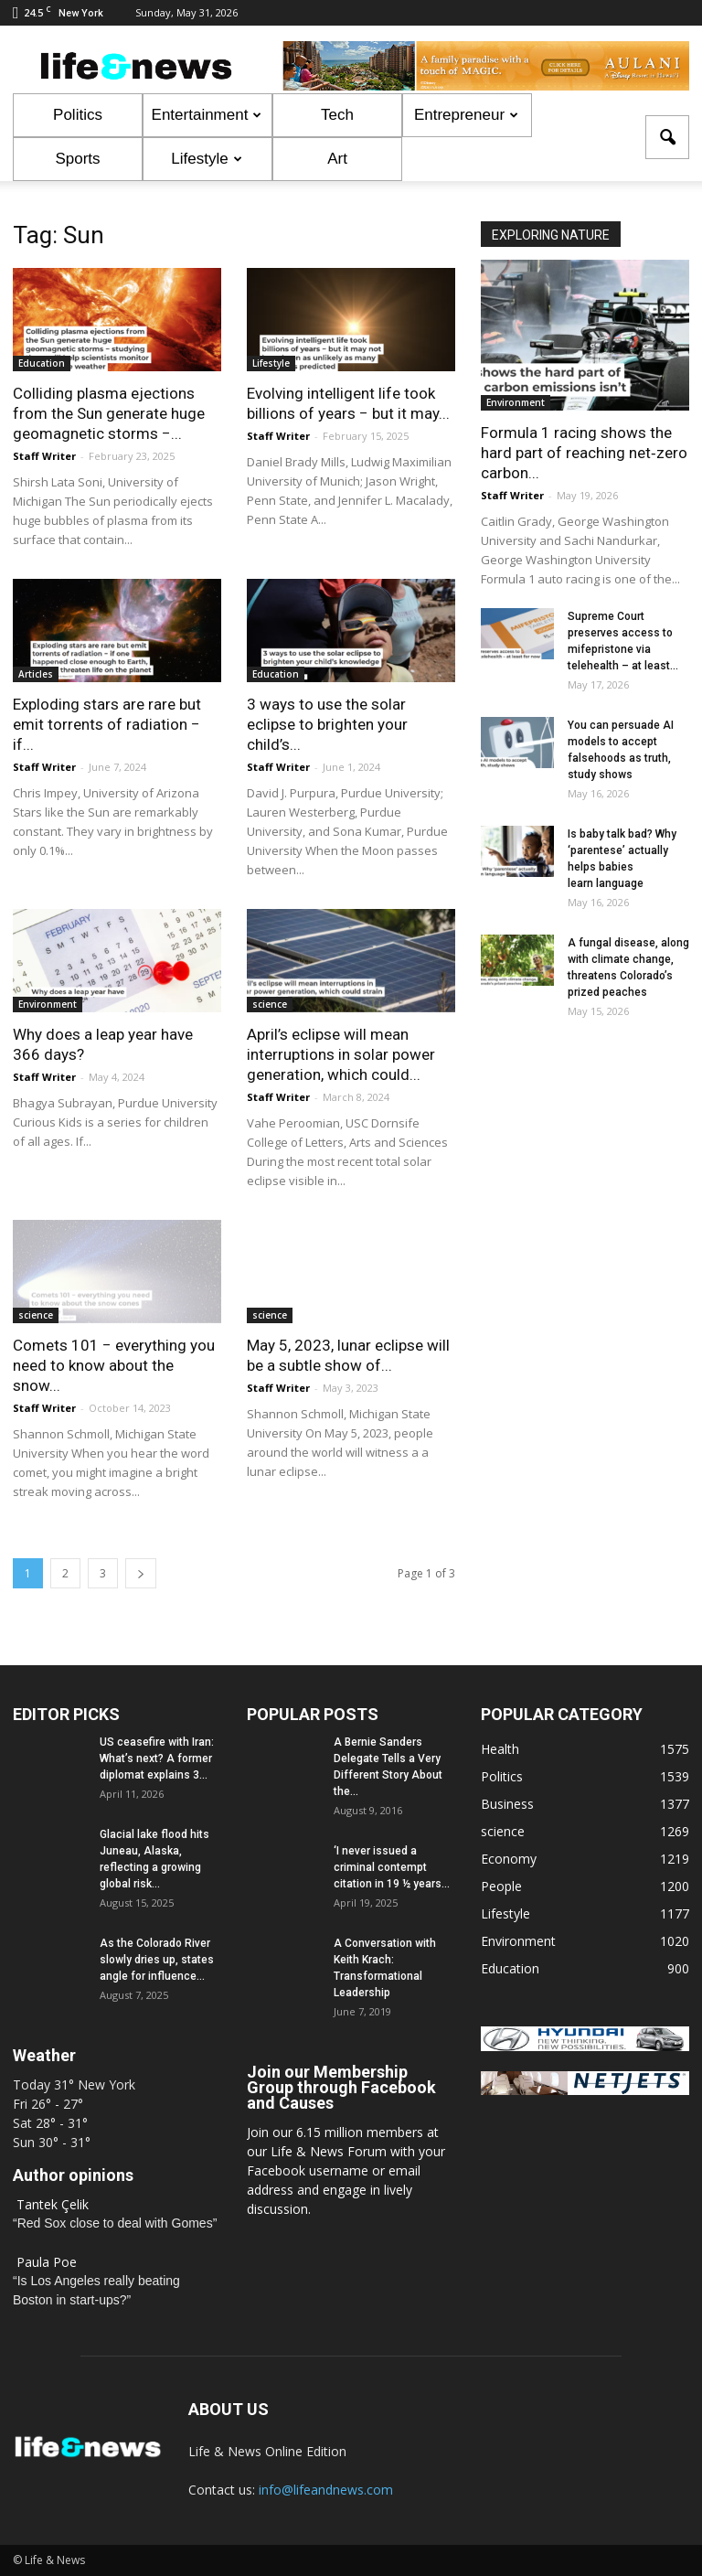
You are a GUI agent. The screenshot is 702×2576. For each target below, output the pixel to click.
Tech (337, 114)
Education (41, 363)
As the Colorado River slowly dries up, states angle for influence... (157, 1960)
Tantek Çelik (52, 2204)
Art (337, 158)
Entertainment (207, 114)
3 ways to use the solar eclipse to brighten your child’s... (327, 724)
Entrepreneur (466, 114)
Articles (35, 674)
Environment (47, 1004)
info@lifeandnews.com (326, 2489)
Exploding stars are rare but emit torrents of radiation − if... (107, 724)
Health (500, 1749)
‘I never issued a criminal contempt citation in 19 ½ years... (392, 1867)
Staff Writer (44, 456)
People (501, 1886)
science (269, 1004)
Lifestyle (206, 158)
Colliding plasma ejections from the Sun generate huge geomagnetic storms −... (109, 413)
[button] (667, 137)
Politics (77, 114)
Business (507, 1803)
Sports (77, 158)
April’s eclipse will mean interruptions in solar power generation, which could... (341, 1054)
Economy (509, 1858)
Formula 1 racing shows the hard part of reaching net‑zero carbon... (584, 452)
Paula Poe (46, 2262)
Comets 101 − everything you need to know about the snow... (114, 1365)
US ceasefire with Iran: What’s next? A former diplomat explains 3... (157, 1758)
